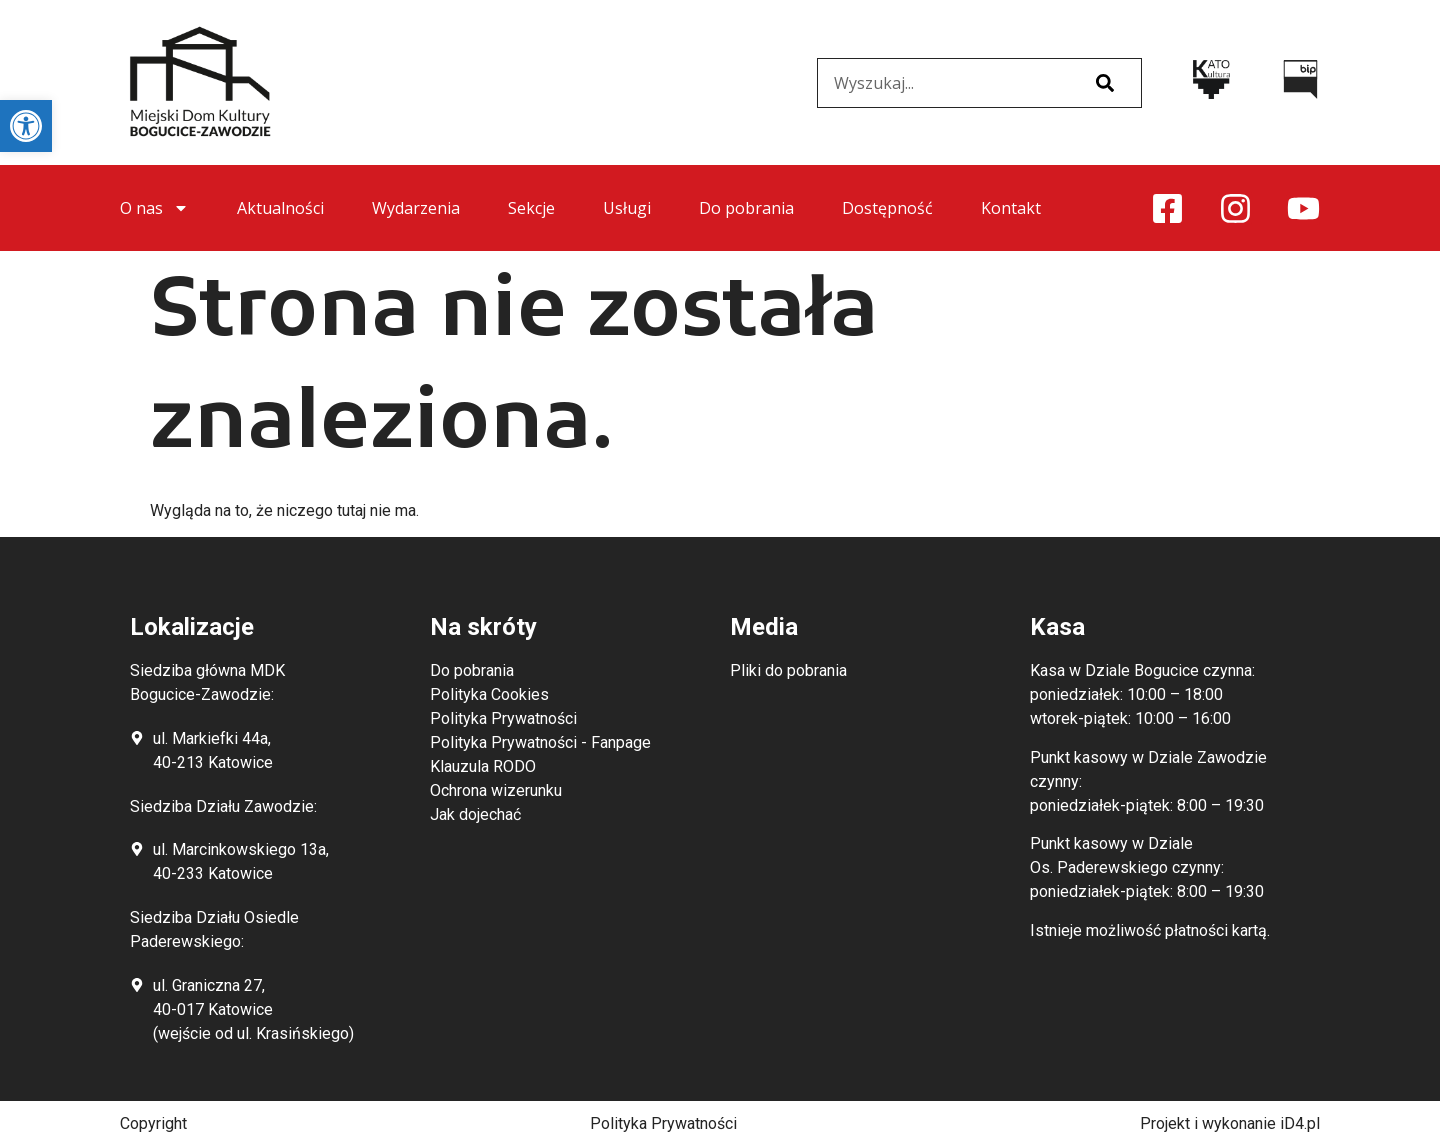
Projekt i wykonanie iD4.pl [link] (1230, 1123)
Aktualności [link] (280, 208)
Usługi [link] (627, 208)
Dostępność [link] (887, 208)
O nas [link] (154, 208)
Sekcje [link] (531, 208)
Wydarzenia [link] (416, 208)
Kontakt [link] (1011, 208)
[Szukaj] (1105, 83)
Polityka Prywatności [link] (663, 1123)
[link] (26, 126)
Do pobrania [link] (746, 208)
